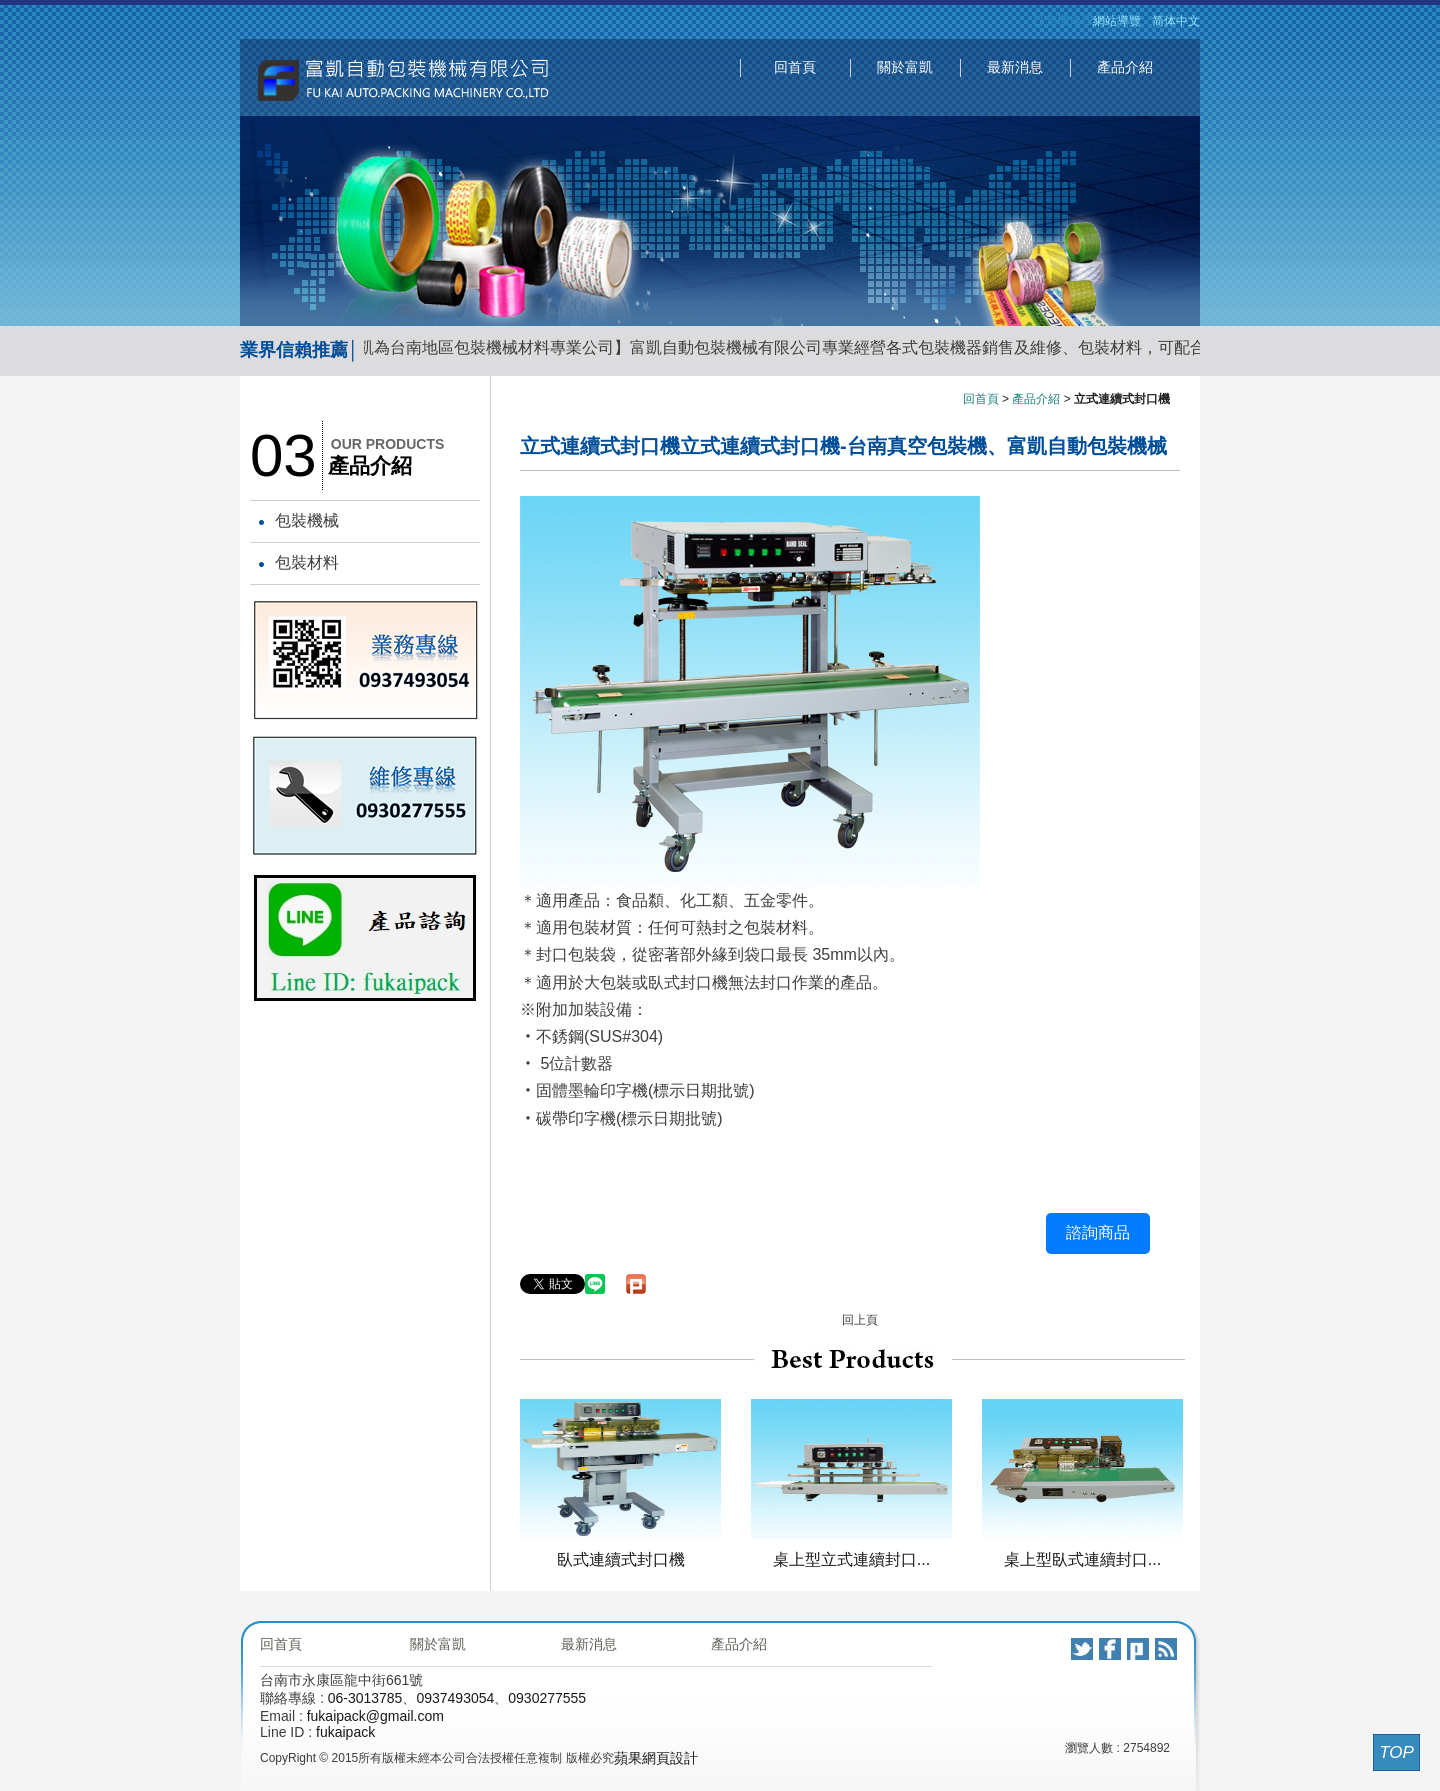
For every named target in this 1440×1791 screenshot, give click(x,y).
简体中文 (1176, 21)
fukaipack (345, 1732)
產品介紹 (1125, 67)
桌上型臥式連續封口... (1083, 1559)
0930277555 (547, 1698)
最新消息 (1015, 67)
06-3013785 (365, 1698)
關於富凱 (905, 67)
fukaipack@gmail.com (375, 1716)
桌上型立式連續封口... (852, 1559)
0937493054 (455, 1698)
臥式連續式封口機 (621, 1559)
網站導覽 (1117, 21)
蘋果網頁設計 (656, 1758)
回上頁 (860, 1320)
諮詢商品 (1098, 1232)
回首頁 (795, 67)
